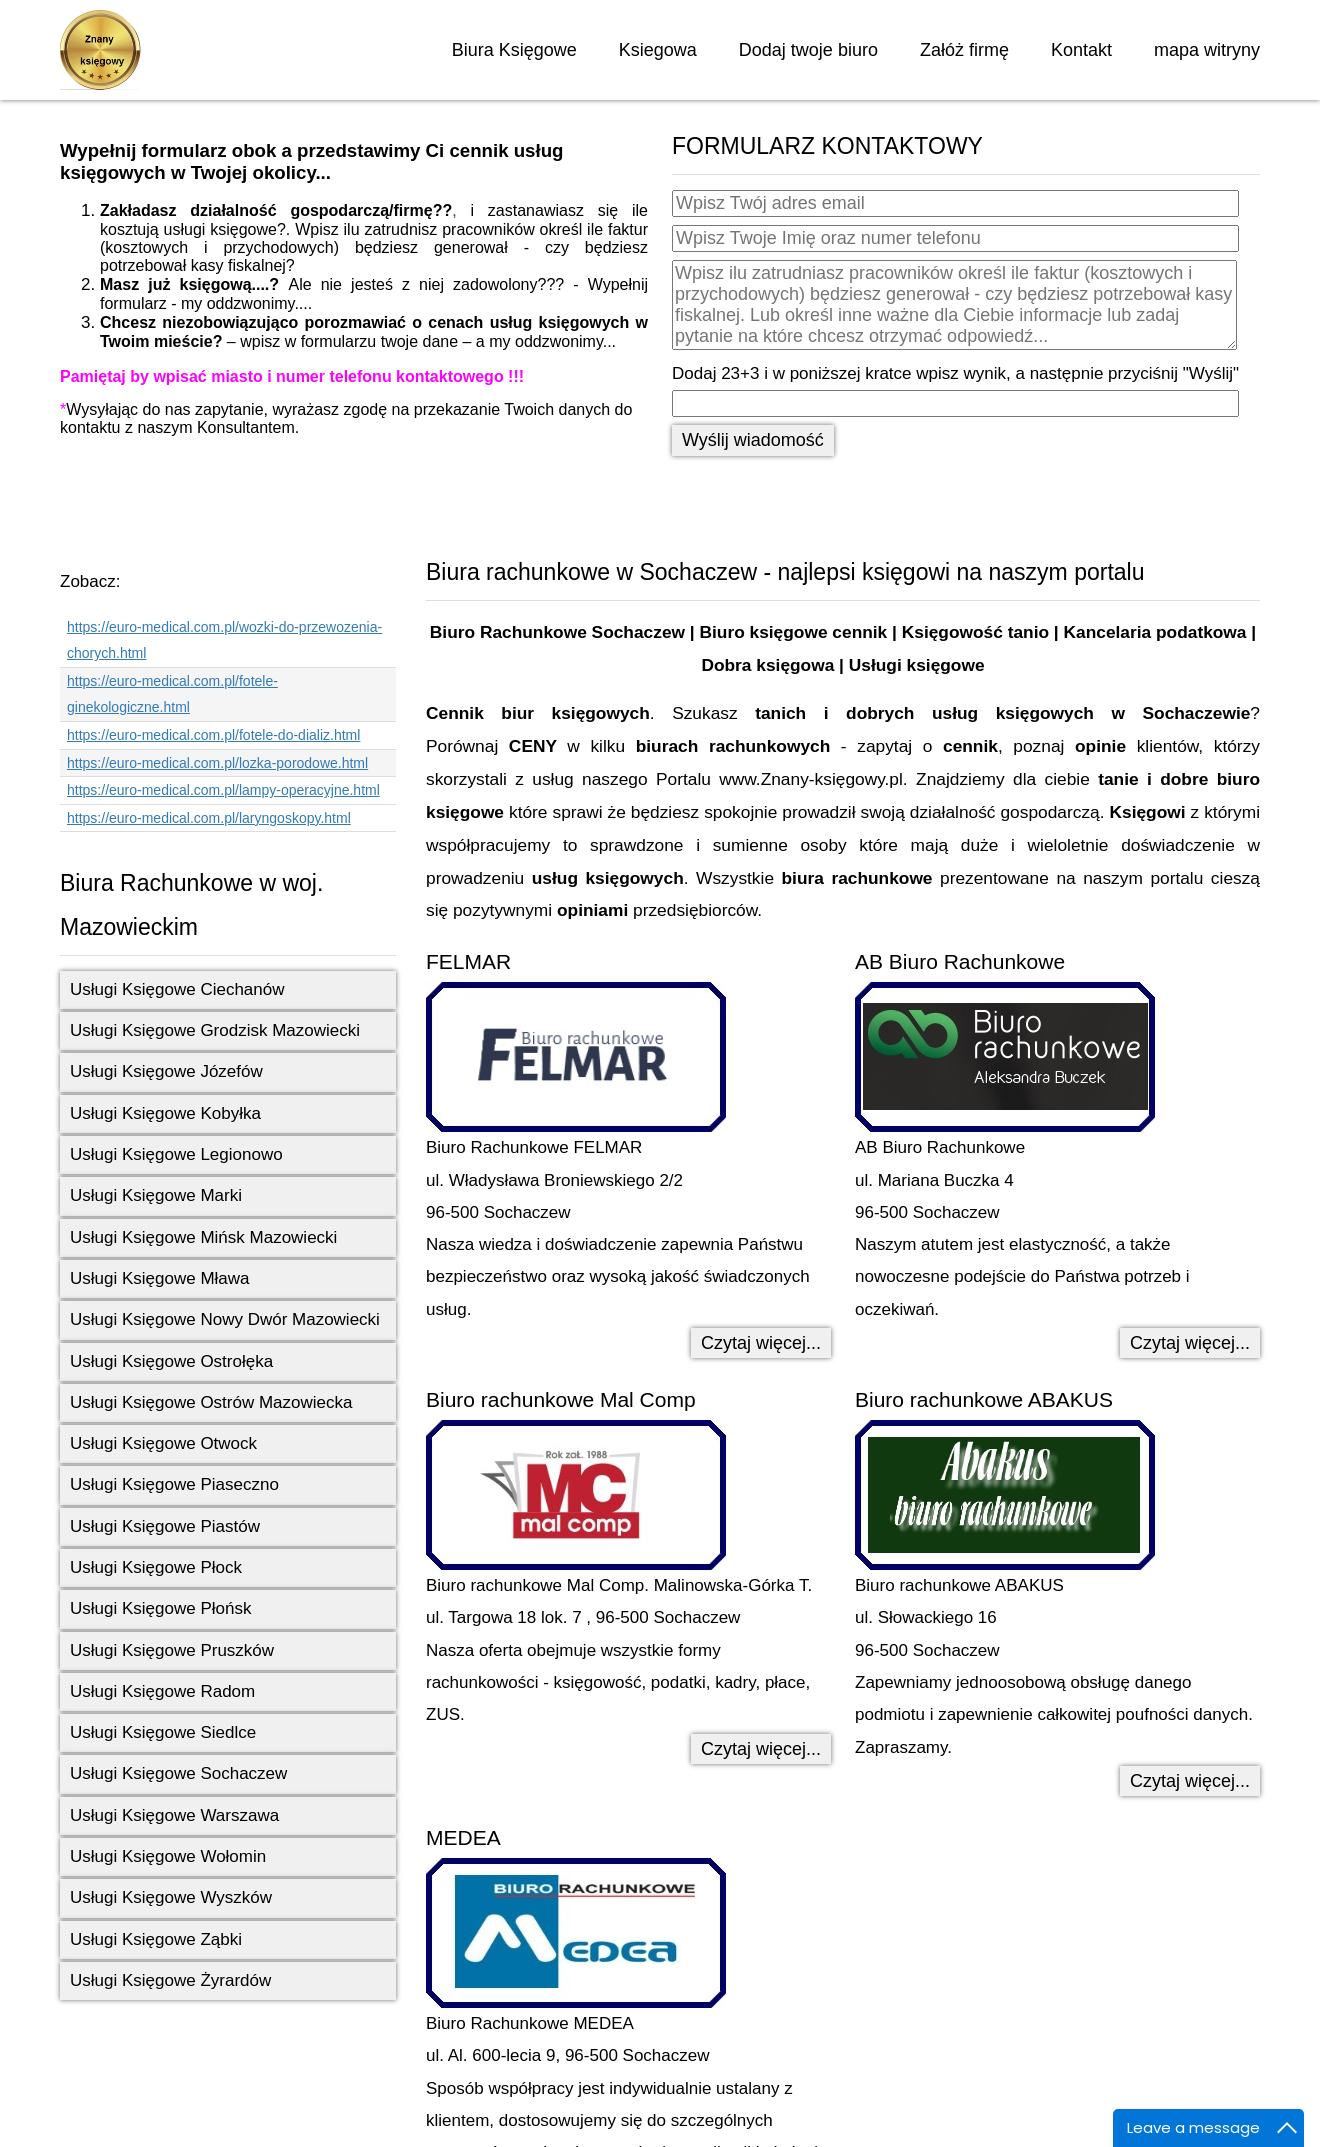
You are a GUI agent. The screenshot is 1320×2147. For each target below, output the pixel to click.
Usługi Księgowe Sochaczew (178, 1773)
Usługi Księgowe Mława (160, 1278)
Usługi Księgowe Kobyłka (165, 1113)
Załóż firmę (964, 50)
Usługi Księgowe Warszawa (174, 1815)
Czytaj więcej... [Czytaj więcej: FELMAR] (761, 1343)
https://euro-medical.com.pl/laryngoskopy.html (209, 818)
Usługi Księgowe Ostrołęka (171, 1361)
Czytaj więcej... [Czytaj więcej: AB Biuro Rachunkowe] (1190, 1343)
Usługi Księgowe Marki (156, 1195)
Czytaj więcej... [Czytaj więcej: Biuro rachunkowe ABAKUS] (1190, 1781)
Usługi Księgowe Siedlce (163, 1732)
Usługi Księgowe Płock (156, 1567)
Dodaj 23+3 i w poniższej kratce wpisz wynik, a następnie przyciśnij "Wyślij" (955, 373)
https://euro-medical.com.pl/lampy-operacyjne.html (223, 790)
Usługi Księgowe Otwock (163, 1443)
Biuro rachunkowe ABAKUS (984, 1399)
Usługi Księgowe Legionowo (176, 1154)
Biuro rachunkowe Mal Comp (561, 1399)
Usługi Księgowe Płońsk (160, 1608)
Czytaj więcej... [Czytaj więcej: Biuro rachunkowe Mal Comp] (761, 1749)
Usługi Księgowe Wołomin (168, 1856)
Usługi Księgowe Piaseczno (174, 1484)
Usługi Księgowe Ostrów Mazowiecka (211, 1402)
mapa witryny (1207, 50)
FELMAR (468, 961)
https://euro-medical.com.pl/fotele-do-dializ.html (213, 735)
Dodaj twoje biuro (808, 50)
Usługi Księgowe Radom (162, 1691)
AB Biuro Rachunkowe (960, 961)
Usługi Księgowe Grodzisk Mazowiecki (215, 1030)
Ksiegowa (658, 50)
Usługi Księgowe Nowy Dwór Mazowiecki (225, 1319)
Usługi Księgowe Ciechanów (177, 989)
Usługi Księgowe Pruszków (172, 1650)
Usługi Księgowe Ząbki (156, 1939)
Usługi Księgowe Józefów (166, 1071)
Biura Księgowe (514, 50)
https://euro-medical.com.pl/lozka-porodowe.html (217, 763)
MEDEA (463, 1837)
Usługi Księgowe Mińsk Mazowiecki (203, 1237)
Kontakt (1081, 50)
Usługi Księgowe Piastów (165, 1526)
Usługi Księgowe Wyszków (171, 1897)
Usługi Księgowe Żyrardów (170, 1980)
